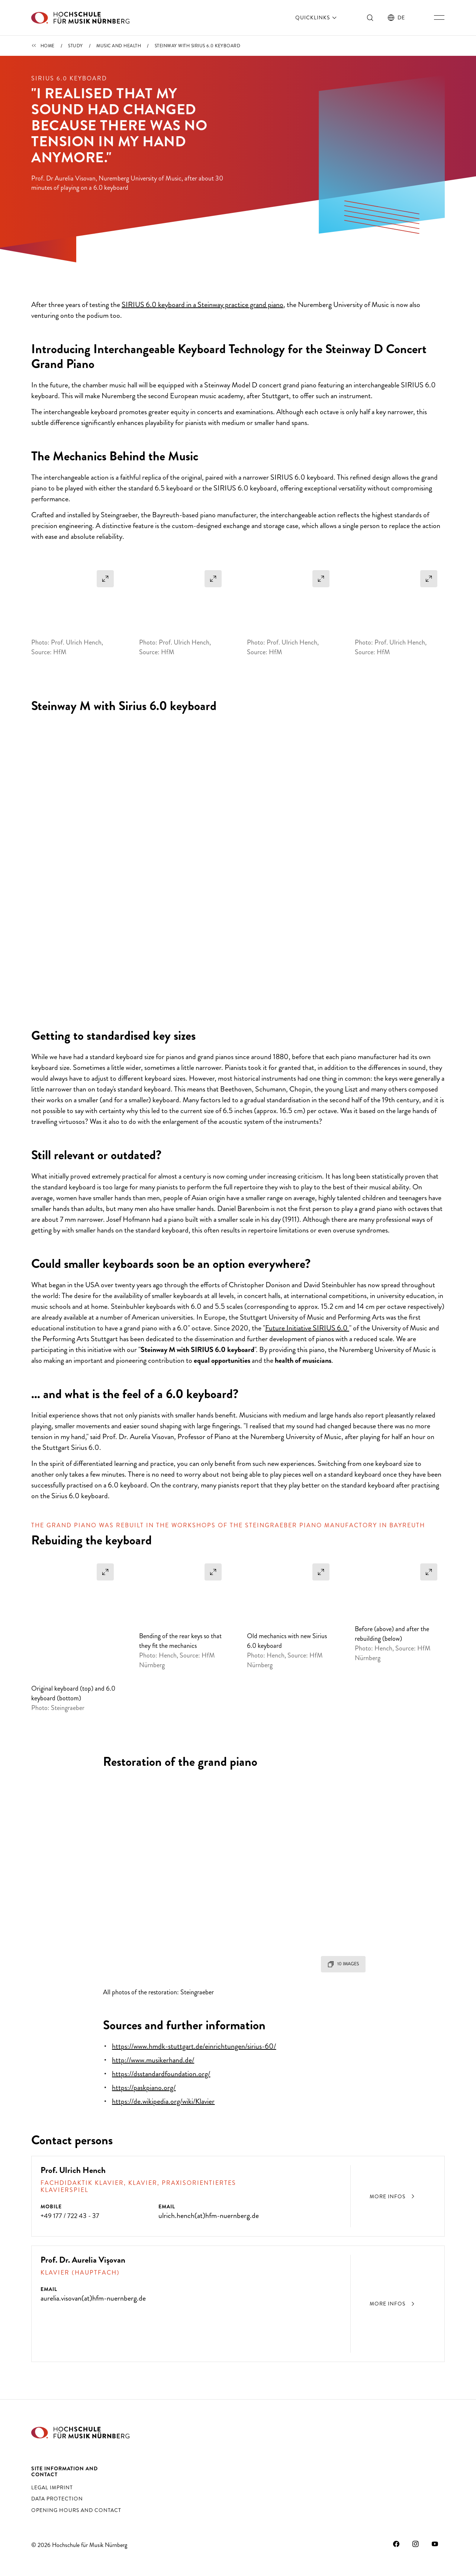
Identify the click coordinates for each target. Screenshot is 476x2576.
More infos (393, 2186)
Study (75, 45)
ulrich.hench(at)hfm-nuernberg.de (208, 2204)
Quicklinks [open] (316, 17)
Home (48, 45)
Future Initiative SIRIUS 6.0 (307, 1359)
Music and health (118, 45)
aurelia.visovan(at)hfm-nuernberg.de (93, 2289)
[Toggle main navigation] (439, 17)
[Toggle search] (370, 17)
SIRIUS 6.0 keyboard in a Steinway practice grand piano (202, 335)
